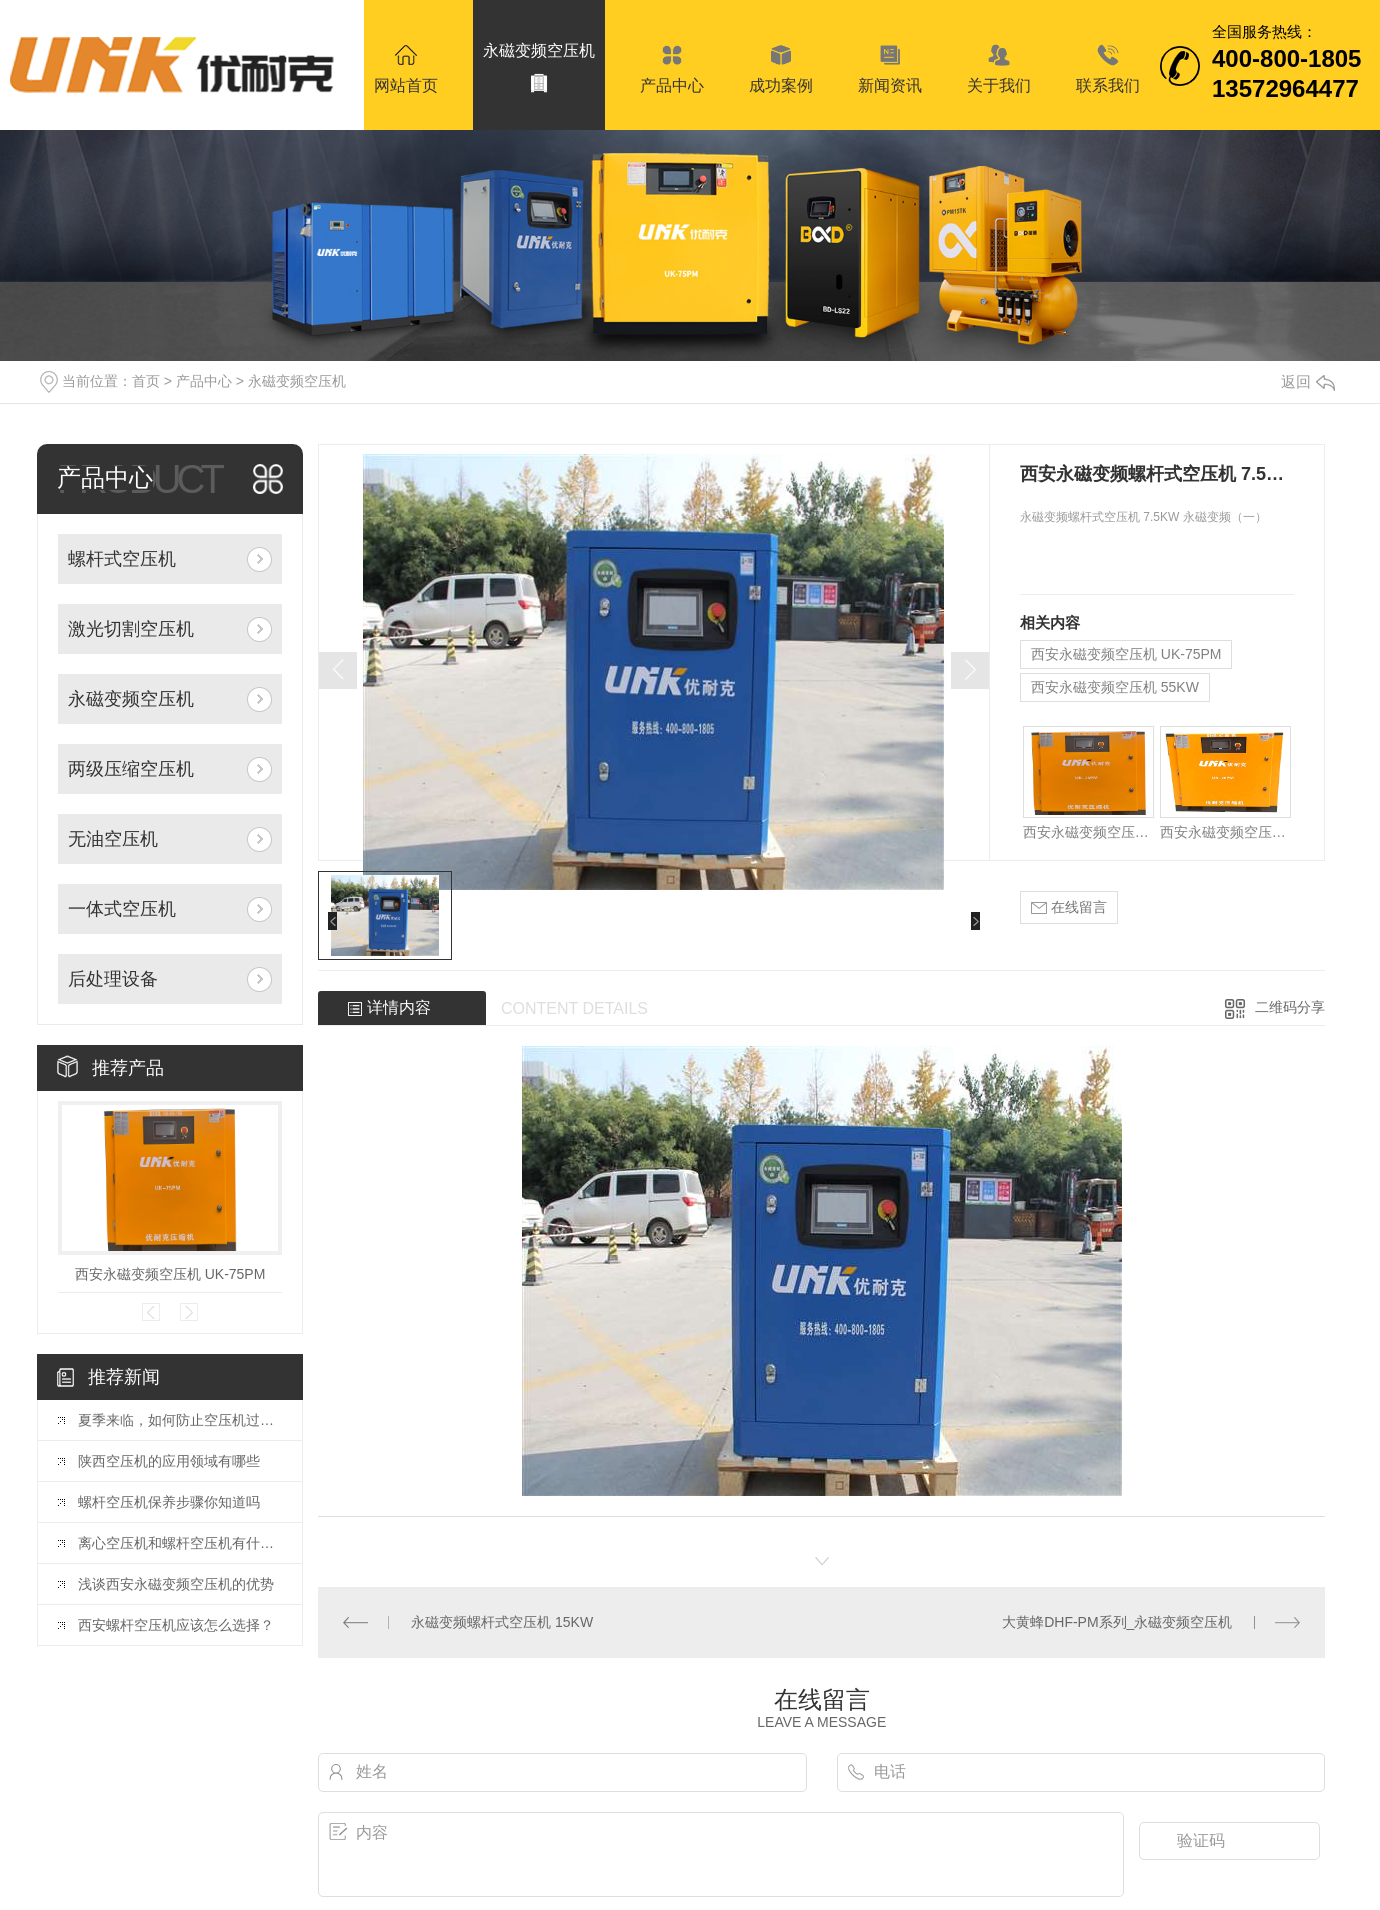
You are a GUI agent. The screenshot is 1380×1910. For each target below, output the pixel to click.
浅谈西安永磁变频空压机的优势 (176, 1584)
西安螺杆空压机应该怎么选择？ (176, 1625)
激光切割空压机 (131, 629)
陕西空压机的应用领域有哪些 (169, 1461)
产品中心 (204, 381)
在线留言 (1069, 907)
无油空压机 (113, 839)
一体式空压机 (122, 909)
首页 (146, 381)
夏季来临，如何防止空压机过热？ (180, 1420)
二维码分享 (1290, 1007)
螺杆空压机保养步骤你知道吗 (169, 1502)
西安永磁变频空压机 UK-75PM (170, 1274)
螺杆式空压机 (122, 559)
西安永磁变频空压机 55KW (1115, 687)
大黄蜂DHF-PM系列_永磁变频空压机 (1117, 1622)
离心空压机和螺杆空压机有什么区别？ (180, 1543)
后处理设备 (113, 979)
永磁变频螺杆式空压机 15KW (502, 1622)
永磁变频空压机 (297, 381)
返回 (1308, 381)
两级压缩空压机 (131, 769)
